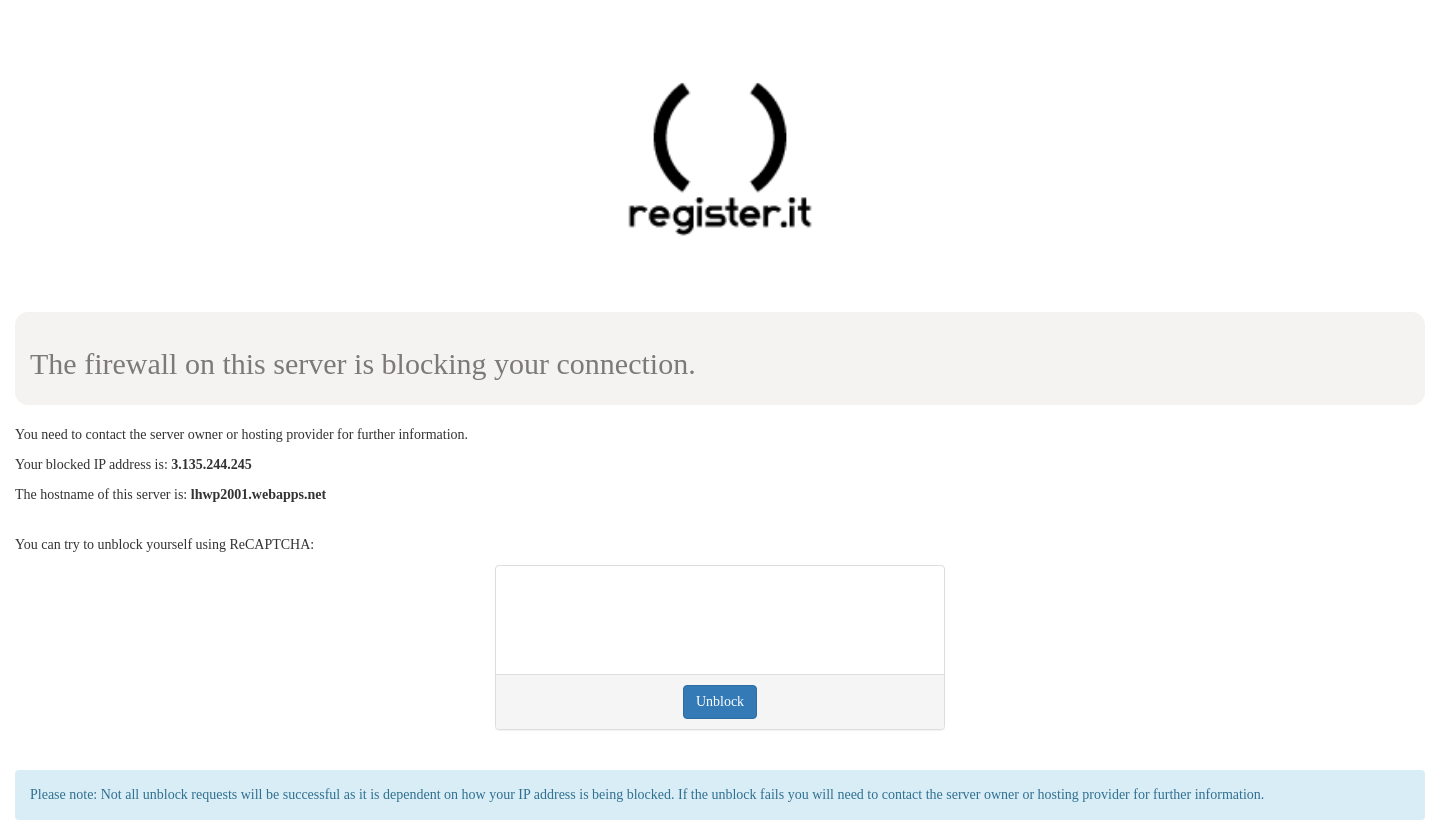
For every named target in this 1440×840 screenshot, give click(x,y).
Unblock (720, 701)
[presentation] (663, 620)
